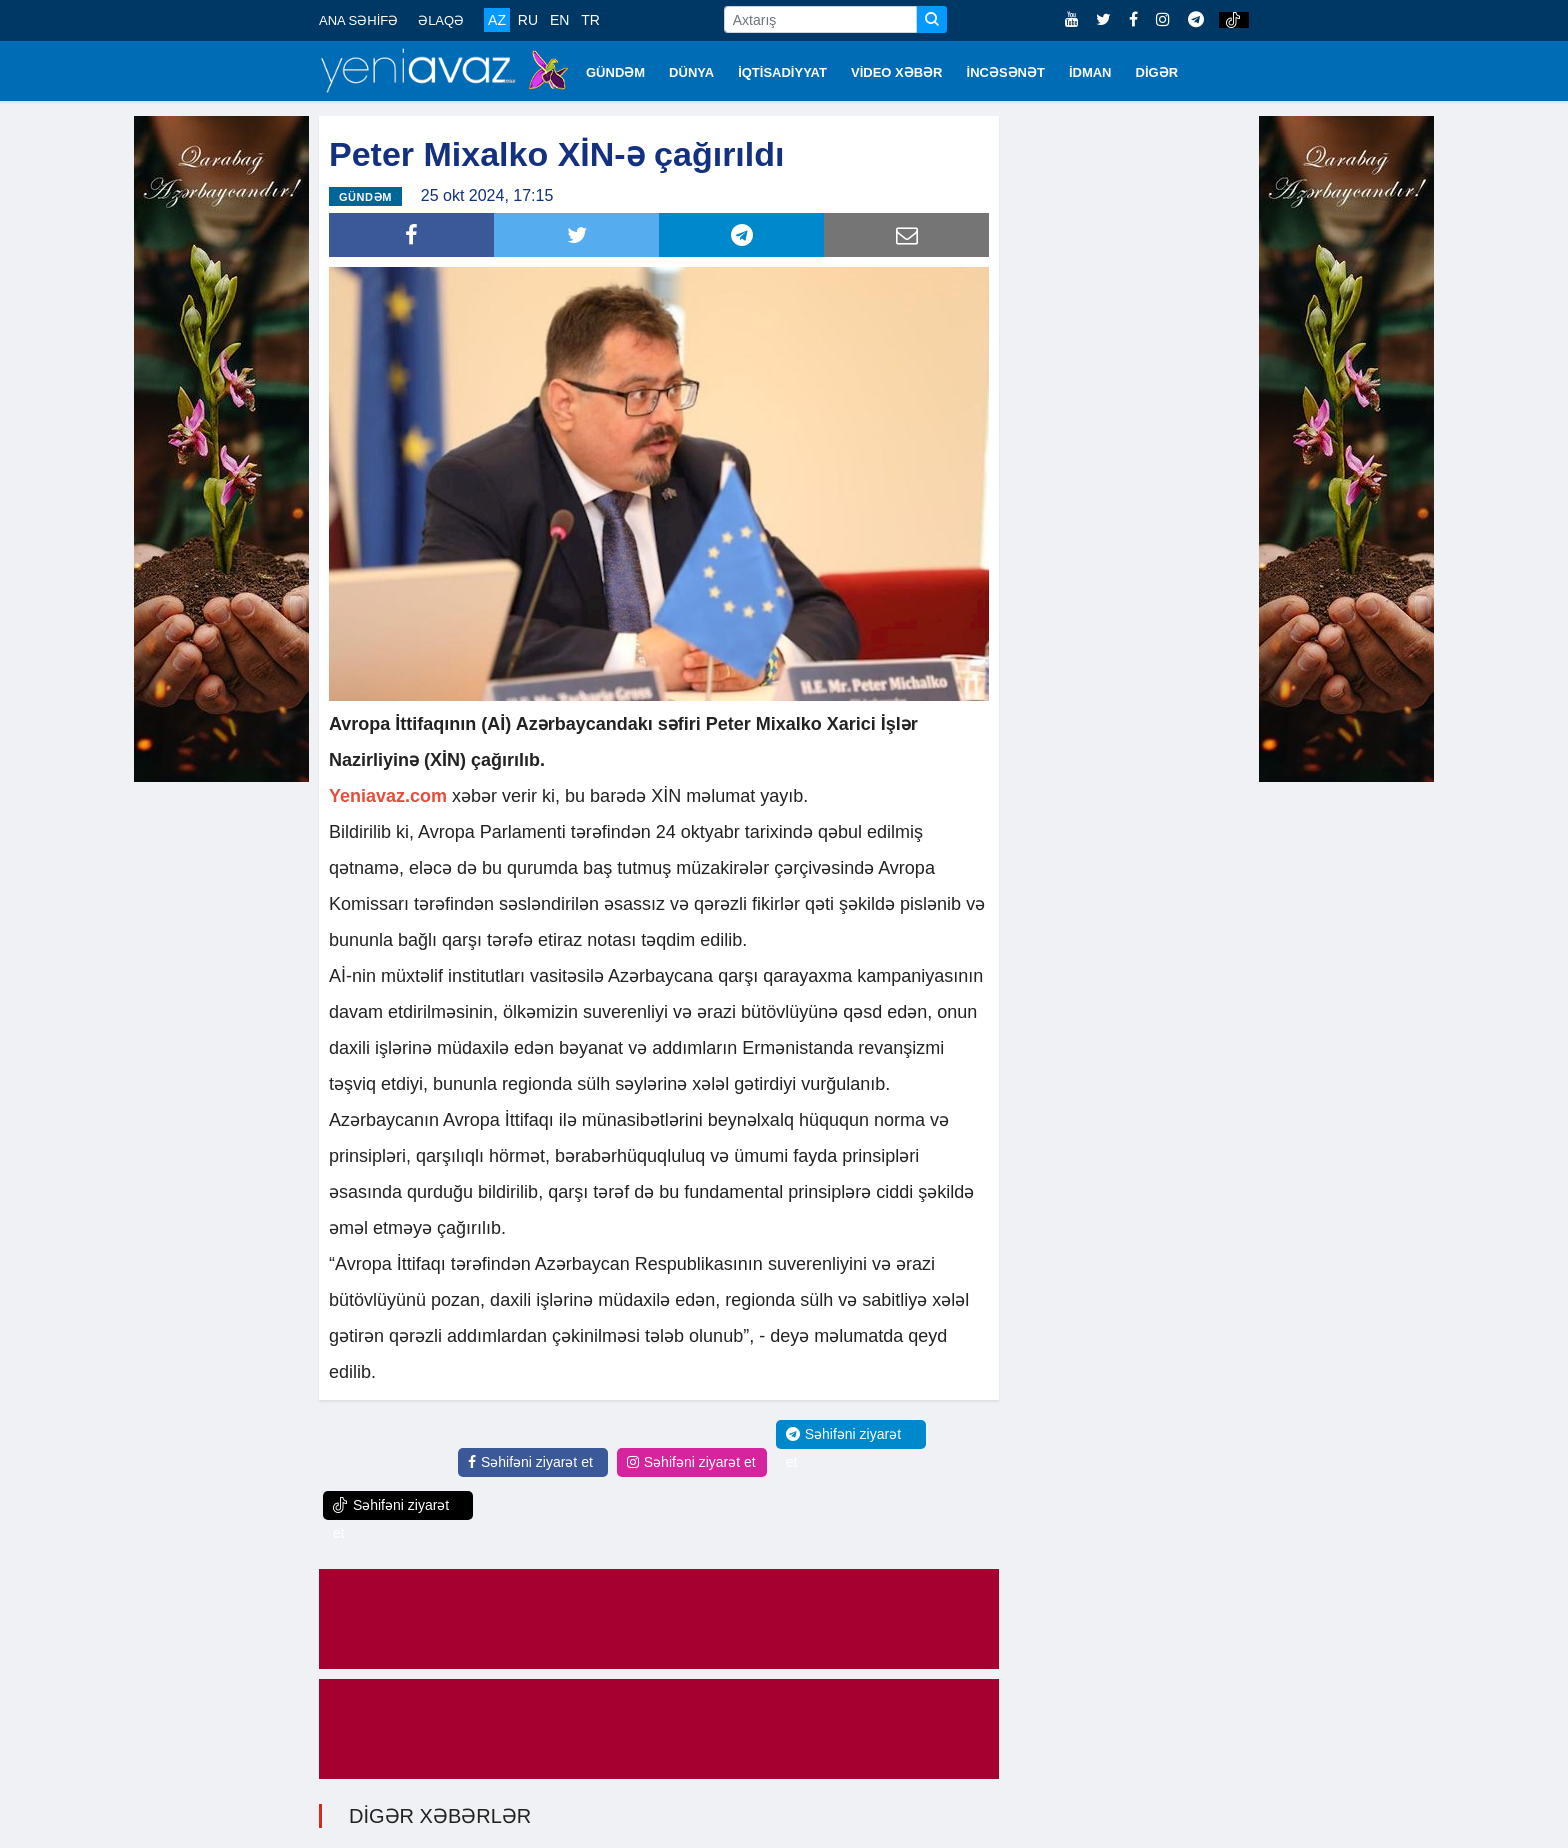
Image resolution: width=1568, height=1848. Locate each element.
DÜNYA (691, 72)
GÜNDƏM (615, 72)
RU (528, 20)
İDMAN (1090, 72)
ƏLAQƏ (441, 20)
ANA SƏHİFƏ (358, 20)
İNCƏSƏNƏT (1006, 72)
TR (590, 20)
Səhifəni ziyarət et (530, 1462)
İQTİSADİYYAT (782, 72)
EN (559, 20)
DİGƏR (1157, 72)
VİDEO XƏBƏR (897, 72)
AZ (497, 20)
